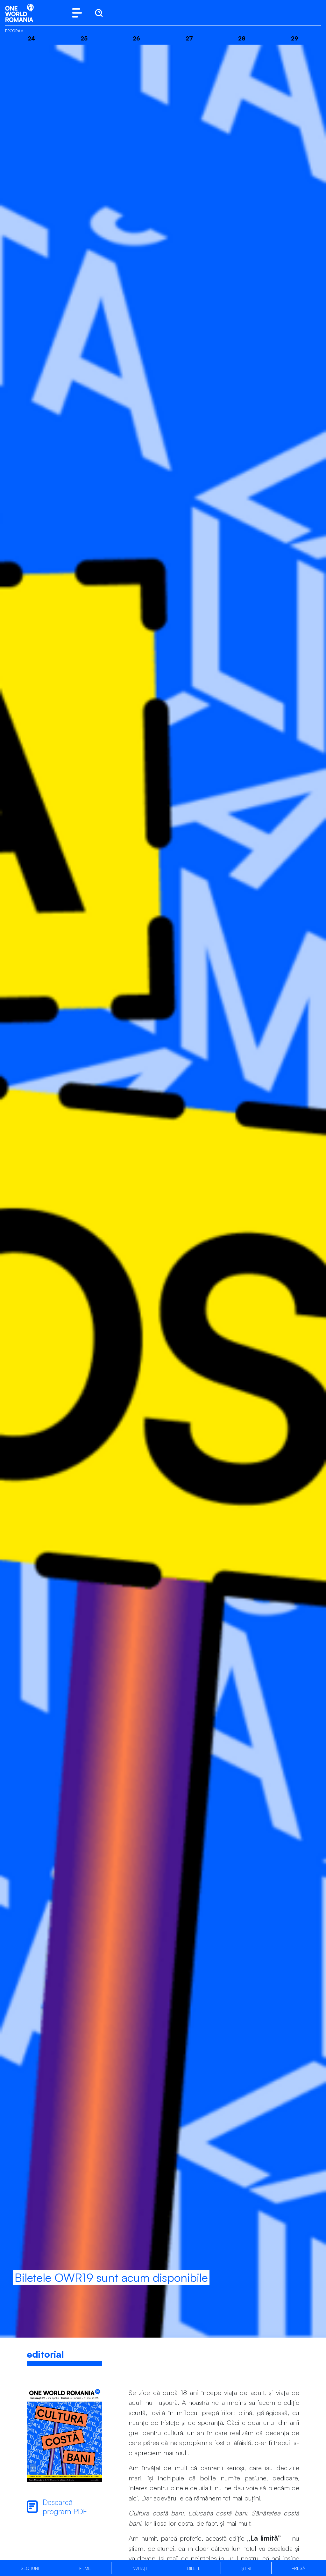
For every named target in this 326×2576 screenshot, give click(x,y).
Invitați (139, 2568)
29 (294, 38)
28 (241, 38)
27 (189, 38)
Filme (85, 2568)
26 (136, 38)
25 (84, 38)
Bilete (194, 2568)
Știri (246, 2568)
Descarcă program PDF (57, 2507)
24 (31, 38)
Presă (298, 2568)
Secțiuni (30, 2568)
